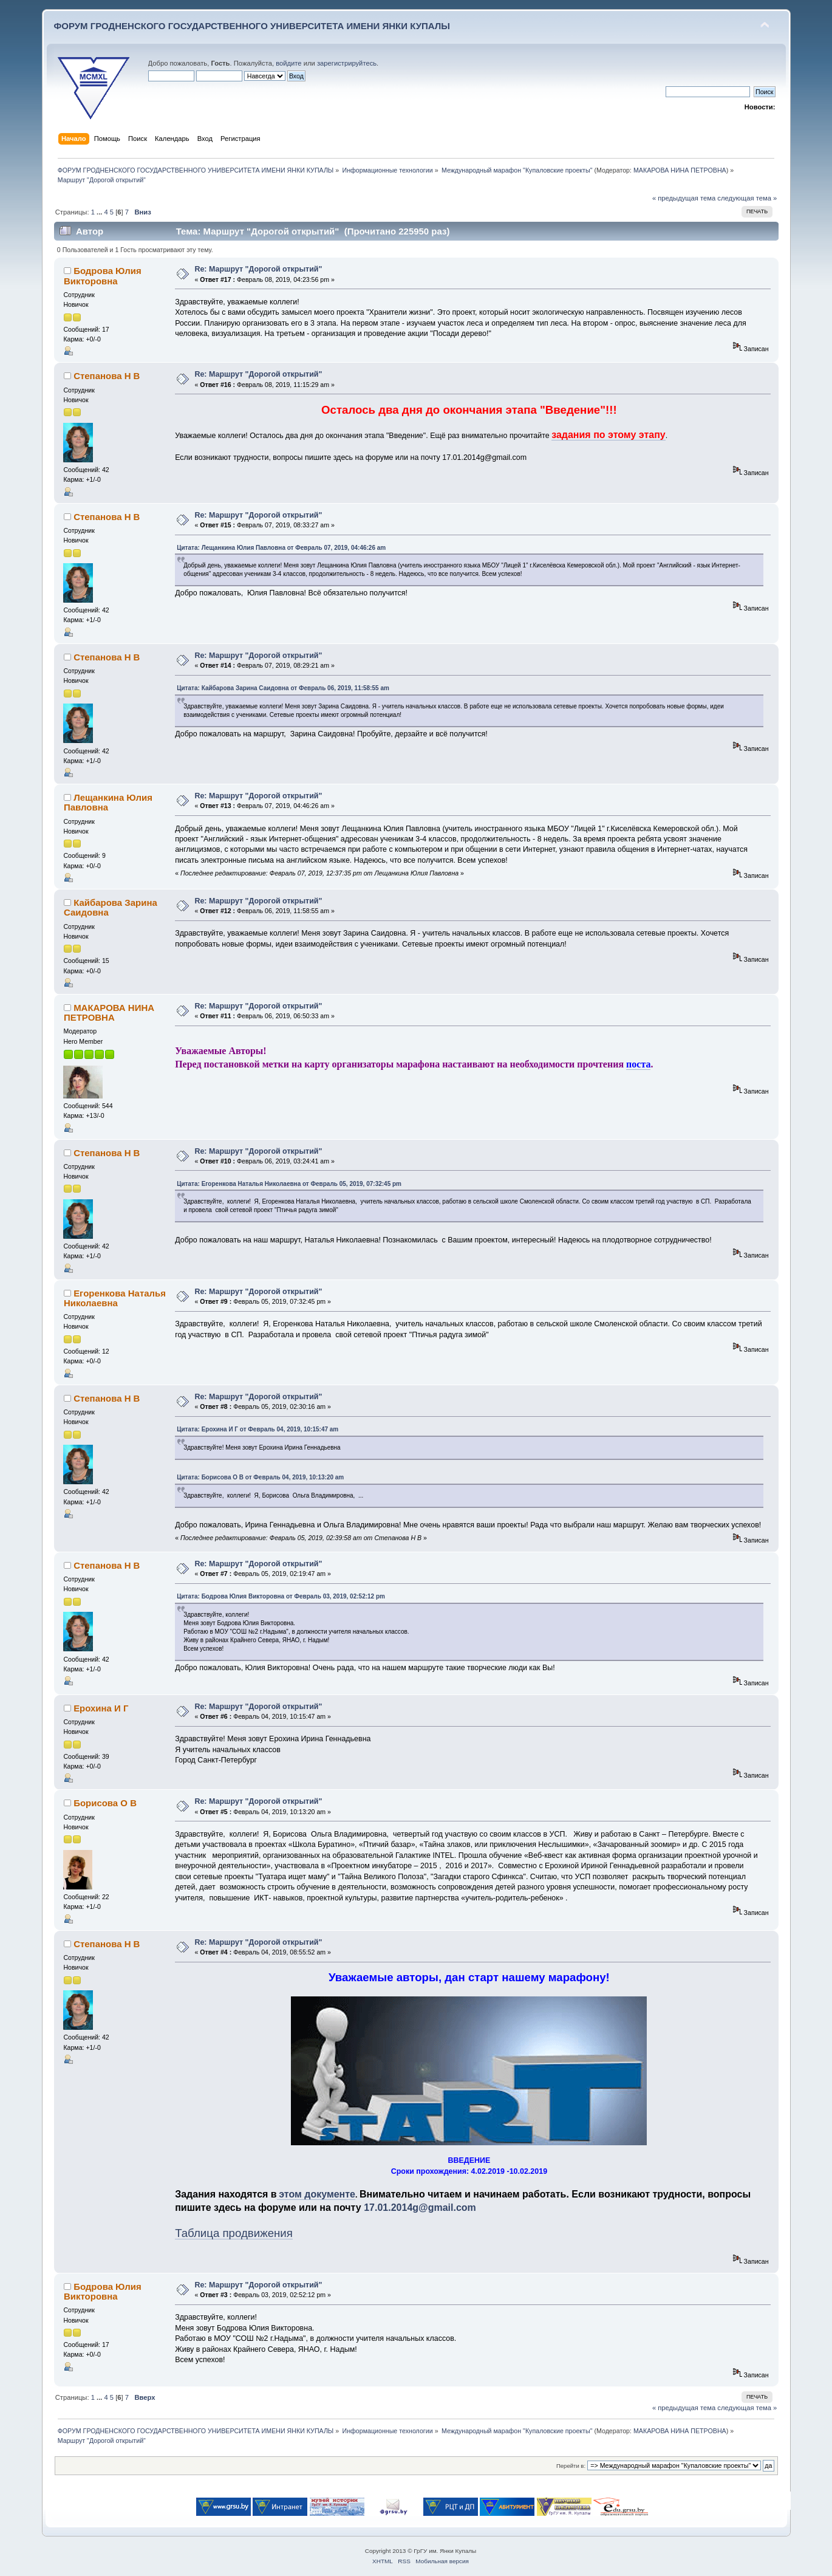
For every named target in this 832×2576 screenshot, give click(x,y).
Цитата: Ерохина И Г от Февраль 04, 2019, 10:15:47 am (257, 1429)
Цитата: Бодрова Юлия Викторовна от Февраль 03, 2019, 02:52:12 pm (281, 1596)
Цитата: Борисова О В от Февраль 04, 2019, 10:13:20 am (260, 1477)
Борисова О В (105, 1803)
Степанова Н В (106, 376)
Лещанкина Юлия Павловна (108, 802)
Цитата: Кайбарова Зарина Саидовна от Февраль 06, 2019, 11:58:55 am (283, 688)
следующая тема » (747, 198)
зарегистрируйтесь (347, 63)
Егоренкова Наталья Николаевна (115, 1298)
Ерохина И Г (100, 1708)
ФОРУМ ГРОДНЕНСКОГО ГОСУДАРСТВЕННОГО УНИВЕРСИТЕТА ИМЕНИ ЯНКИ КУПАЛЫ (252, 26)
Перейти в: (570, 2465)
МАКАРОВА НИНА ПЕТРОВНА (679, 170)
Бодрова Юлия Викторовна (103, 275)
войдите (288, 63)
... (100, 212)
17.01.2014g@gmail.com (420, 2207)
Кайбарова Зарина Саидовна (110, 907)
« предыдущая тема (683, 198)
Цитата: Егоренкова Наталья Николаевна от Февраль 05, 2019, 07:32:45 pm (289, 1183)
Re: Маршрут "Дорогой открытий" (258, 269)
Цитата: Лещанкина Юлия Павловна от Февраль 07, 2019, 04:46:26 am (281, 547)
